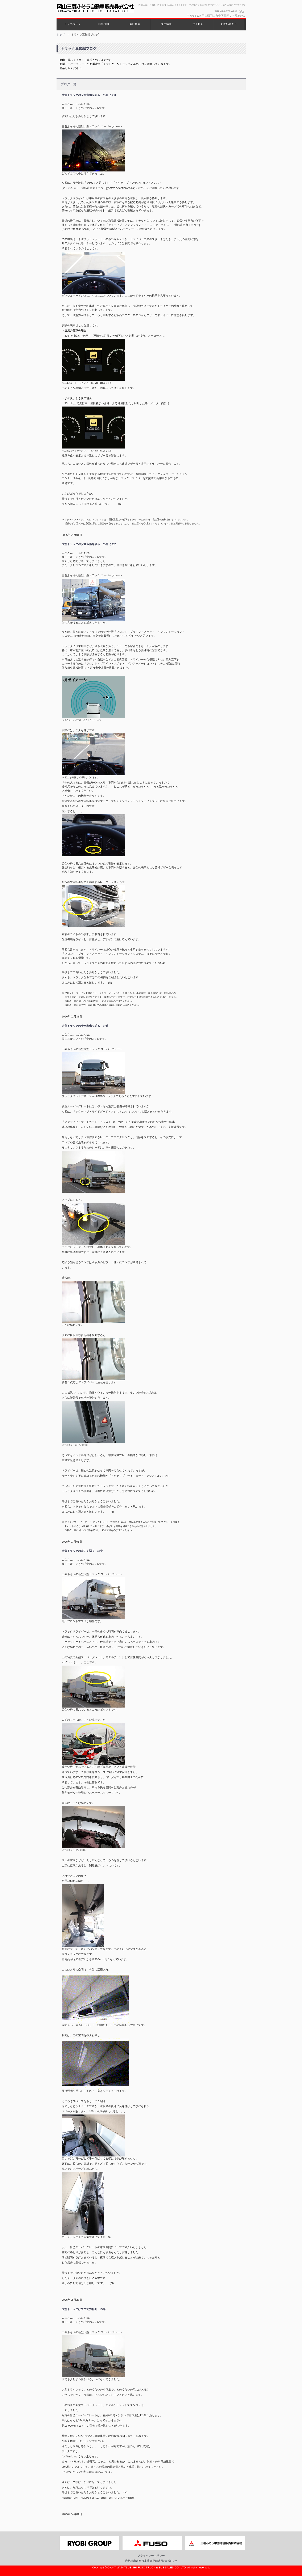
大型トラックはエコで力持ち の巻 (84, 2309)
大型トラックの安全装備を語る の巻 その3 (89, 95)
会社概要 (134, 24)
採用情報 (166, 24)
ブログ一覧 (68, 84)
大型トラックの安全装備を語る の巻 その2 (89, 544)
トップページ (72, 24)
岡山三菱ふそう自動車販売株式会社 (102, 8)
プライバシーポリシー (151, 2555)
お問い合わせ (229, 24)
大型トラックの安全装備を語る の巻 (85, 1025)
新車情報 (103, 24)
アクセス (197, 24)
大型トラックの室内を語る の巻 (82, 1550)
